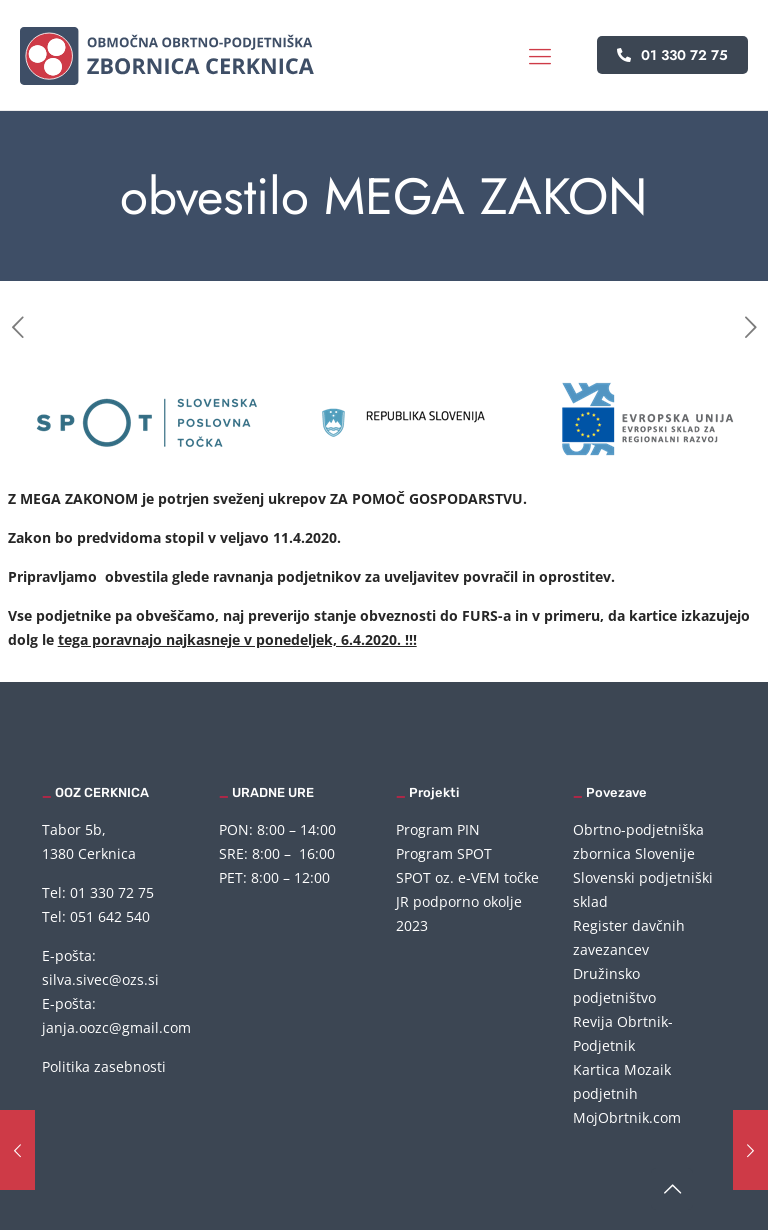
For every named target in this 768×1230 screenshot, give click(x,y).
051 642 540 (110, 916)
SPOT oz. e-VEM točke (467, 877)
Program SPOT (444, 853)
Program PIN (438, 829)
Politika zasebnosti (104, 1066)
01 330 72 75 (672, 55)
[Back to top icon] (672, 1189)
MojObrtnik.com (627, 1117)
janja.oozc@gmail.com (116, 1027)
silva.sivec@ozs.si (100, 979)
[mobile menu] (540, 55)
